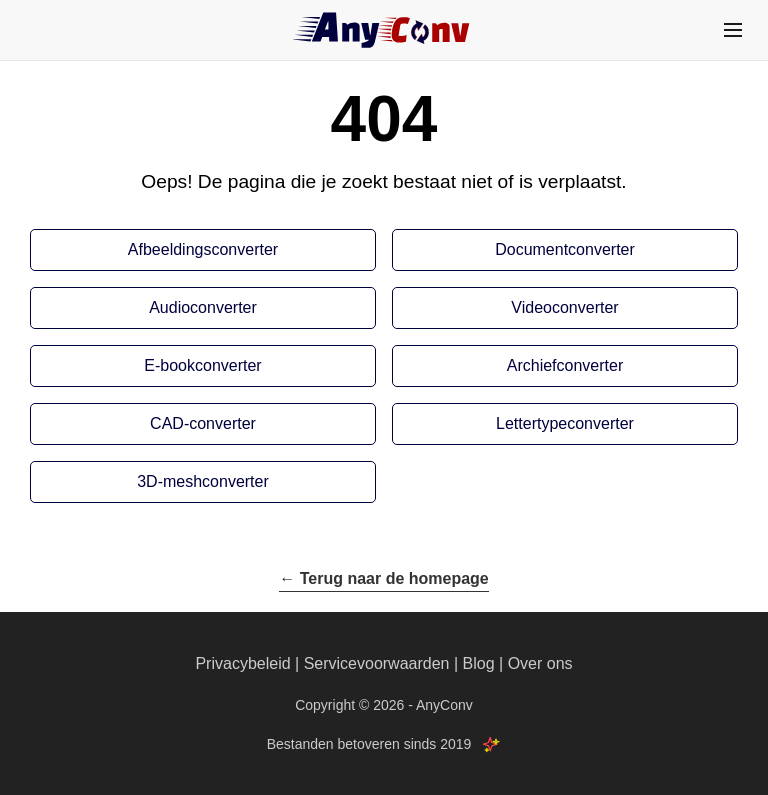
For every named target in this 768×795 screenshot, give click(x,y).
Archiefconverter (565, 365)
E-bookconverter (202, 365)
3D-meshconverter (203, 481)
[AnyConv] (384, 30)
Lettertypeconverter (565, 423)
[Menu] (733, 30)
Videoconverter (564, 307)
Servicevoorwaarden (377, 663)
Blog (479, 663)
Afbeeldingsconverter (203, 249)
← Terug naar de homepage (384, 578)
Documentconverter (565, 249)
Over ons (540, 663)
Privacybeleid (242, 663)
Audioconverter (203, 307)
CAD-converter (203, 423)
